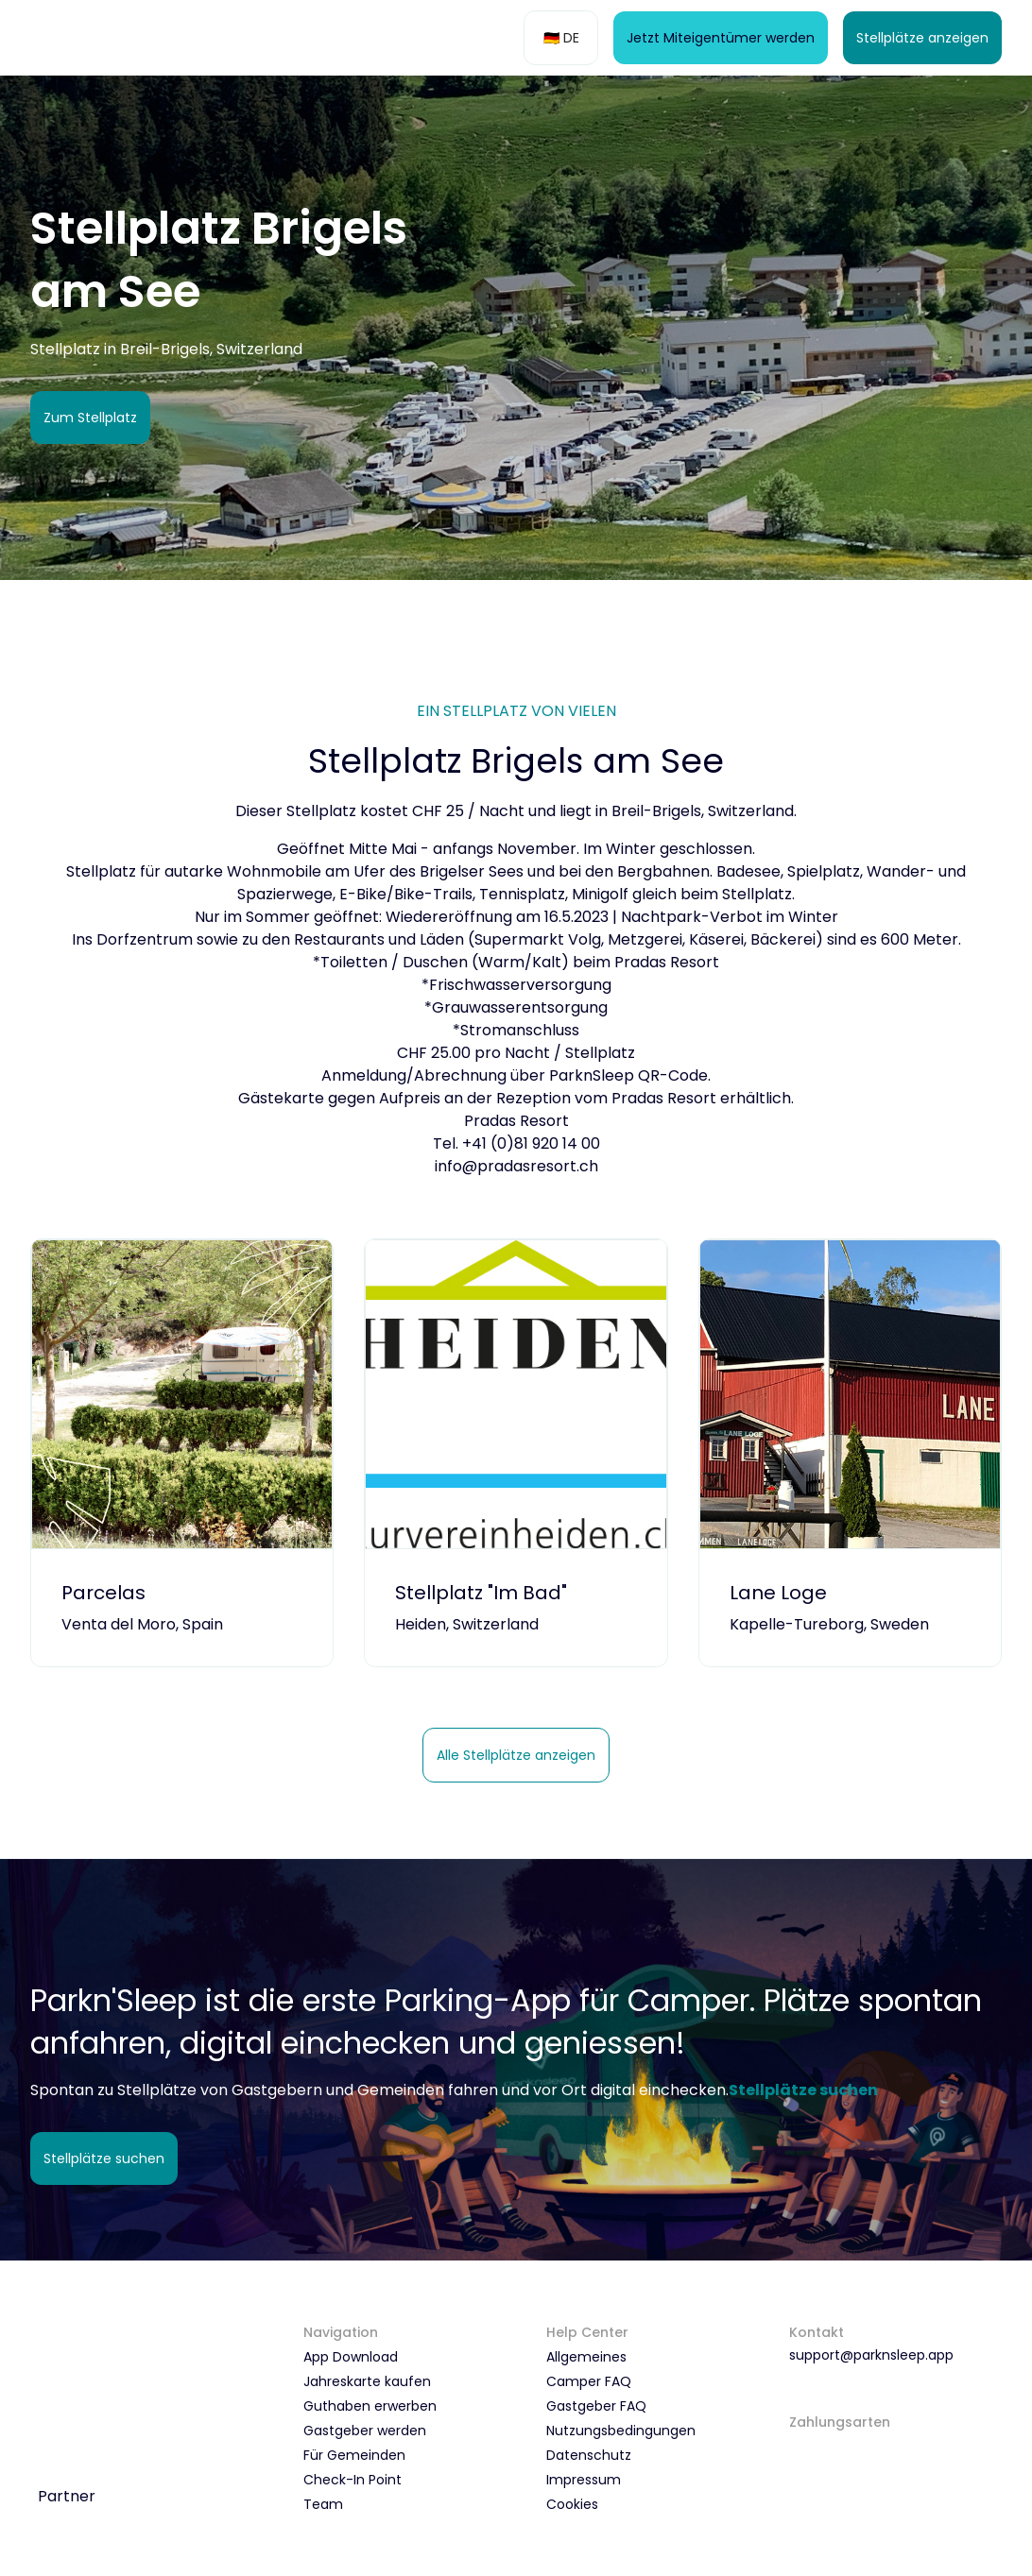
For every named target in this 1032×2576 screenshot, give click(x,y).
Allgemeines (586, 2356)
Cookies (572, 2504)
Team (323, 2504)
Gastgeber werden (364, 2430)
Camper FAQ (588, 2381)
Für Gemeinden (354, 2455)
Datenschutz (588, 2455)
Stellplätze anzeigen (922, 37)
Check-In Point (352, 2479)
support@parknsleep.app (871, 2355)
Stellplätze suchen (103, 2158)
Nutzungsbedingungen (621, 2430)
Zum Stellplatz (90, 417)
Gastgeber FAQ (596, 2406)
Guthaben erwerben (370, 2406)
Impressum (583, 2479)
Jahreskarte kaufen (367, 2381)
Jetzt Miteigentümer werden (721, 37)
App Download (350, 2356)
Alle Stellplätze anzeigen (516, 1755)
